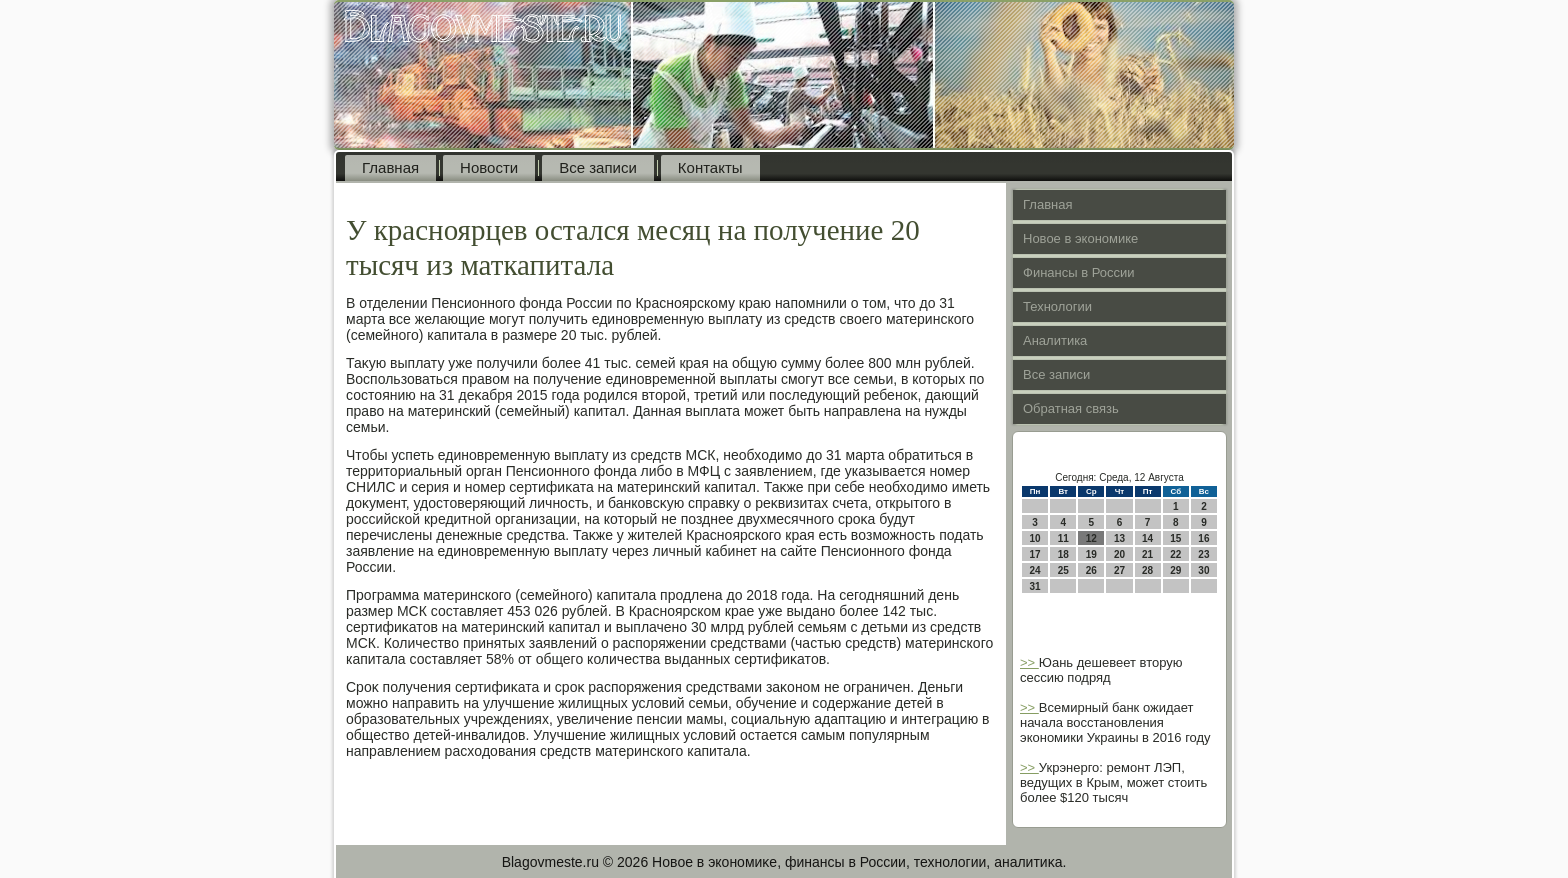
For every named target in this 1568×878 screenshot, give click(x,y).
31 (1035, 586)
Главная (390, 167)
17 (1035, 554)
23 (1203, 554)
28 (1147, 570)
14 (1147, 538)
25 (1063, 570)
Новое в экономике (1080, 238)
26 (1091, 570)
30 (1203, 570)
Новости (489, 167)
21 (1147, 554)
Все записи (598, 167)
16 (1203, 538)
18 (1063, 554)
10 (1035, 538)
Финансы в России (1079, 272)
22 (1175, 554)
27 (1119, 570)
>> (1029, 662)
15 (1175, 538)
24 (1035, 570)
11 (1063, 538)
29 (1175, 570)
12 (1091, 538)
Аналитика (1055, 340)
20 (1119, 554)
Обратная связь (1071, 408)
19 (1091, 554)
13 (1119, 538)
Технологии (1057, 306)
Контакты (710, 167)
